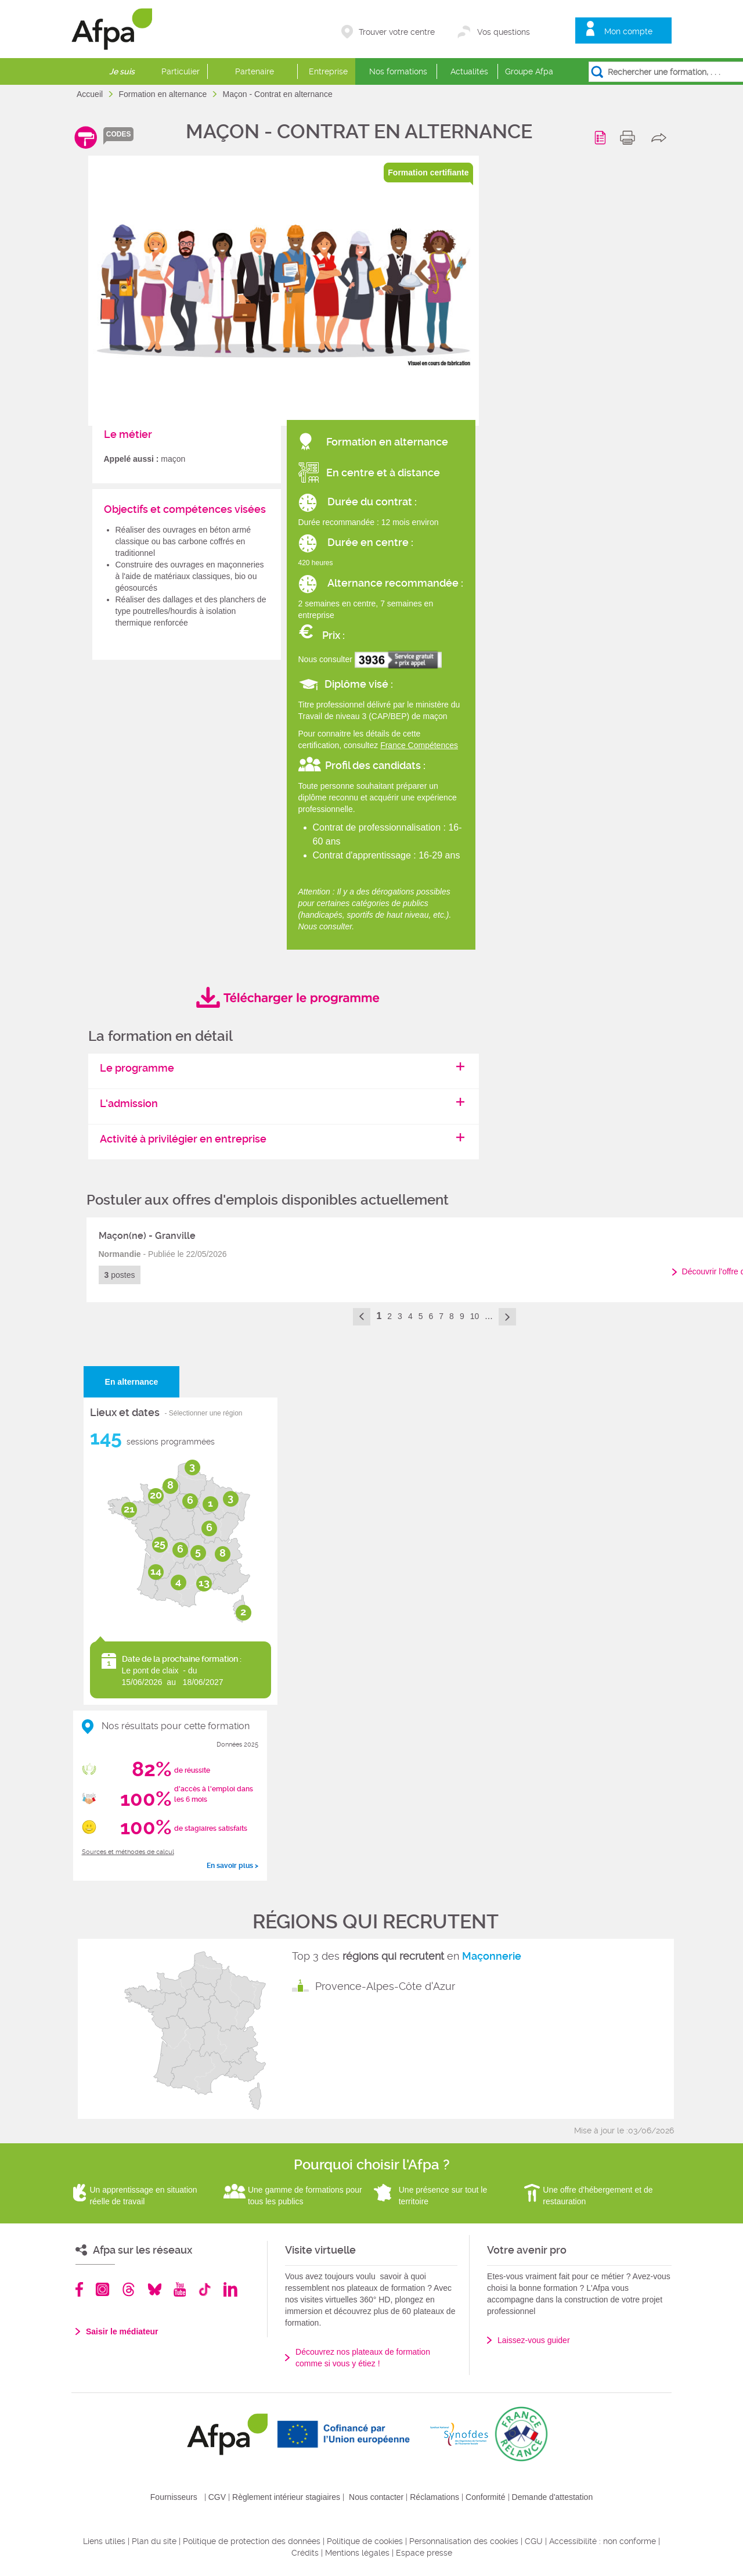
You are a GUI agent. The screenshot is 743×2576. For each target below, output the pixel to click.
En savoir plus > (232, 1866)
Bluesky (154, 2289)
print (630, 137)
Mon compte (628, 31)
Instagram (102, 2289)
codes (118, 134)
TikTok (204, 2289)
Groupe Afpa (529, 71)
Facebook (79, 2289)
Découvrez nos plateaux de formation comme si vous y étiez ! (362, 2357)
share (661, 137)
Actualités (469, 71)
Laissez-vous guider (533, 2340)
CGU (534, 2541)
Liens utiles (104, 2541)
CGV (217, 2497)
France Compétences (419, 745)
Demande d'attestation (552, 2497)
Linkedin (230, 2289)
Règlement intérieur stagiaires (286, 2497)
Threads (128, 2289)
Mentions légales (357, 2552)
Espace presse (424, 2552)
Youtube (180, 2289)
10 (474, 1316)
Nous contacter (376, 2497)
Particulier (180, 71)
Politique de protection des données (251, 2541)
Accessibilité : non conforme (602, 2541)
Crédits (305, 2552)
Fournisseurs (173, 2497)
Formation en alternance (163, 94)
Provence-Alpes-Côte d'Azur (385, 1986)
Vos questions (503, 32)
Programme (602, 137)
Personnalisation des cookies (463, 2541)
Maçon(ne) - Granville (147, 1235)
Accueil (91, 94)
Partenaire (254, 71)
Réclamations (434, 2497)
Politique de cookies (365, 2541)
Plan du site (154, 2541)
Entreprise (328, 71)
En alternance (131, 1381)
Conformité (485, 2497)
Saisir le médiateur (122, 2331)
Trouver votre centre (397, 32)
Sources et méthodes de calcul (128, 1852)
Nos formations (398, 71)
